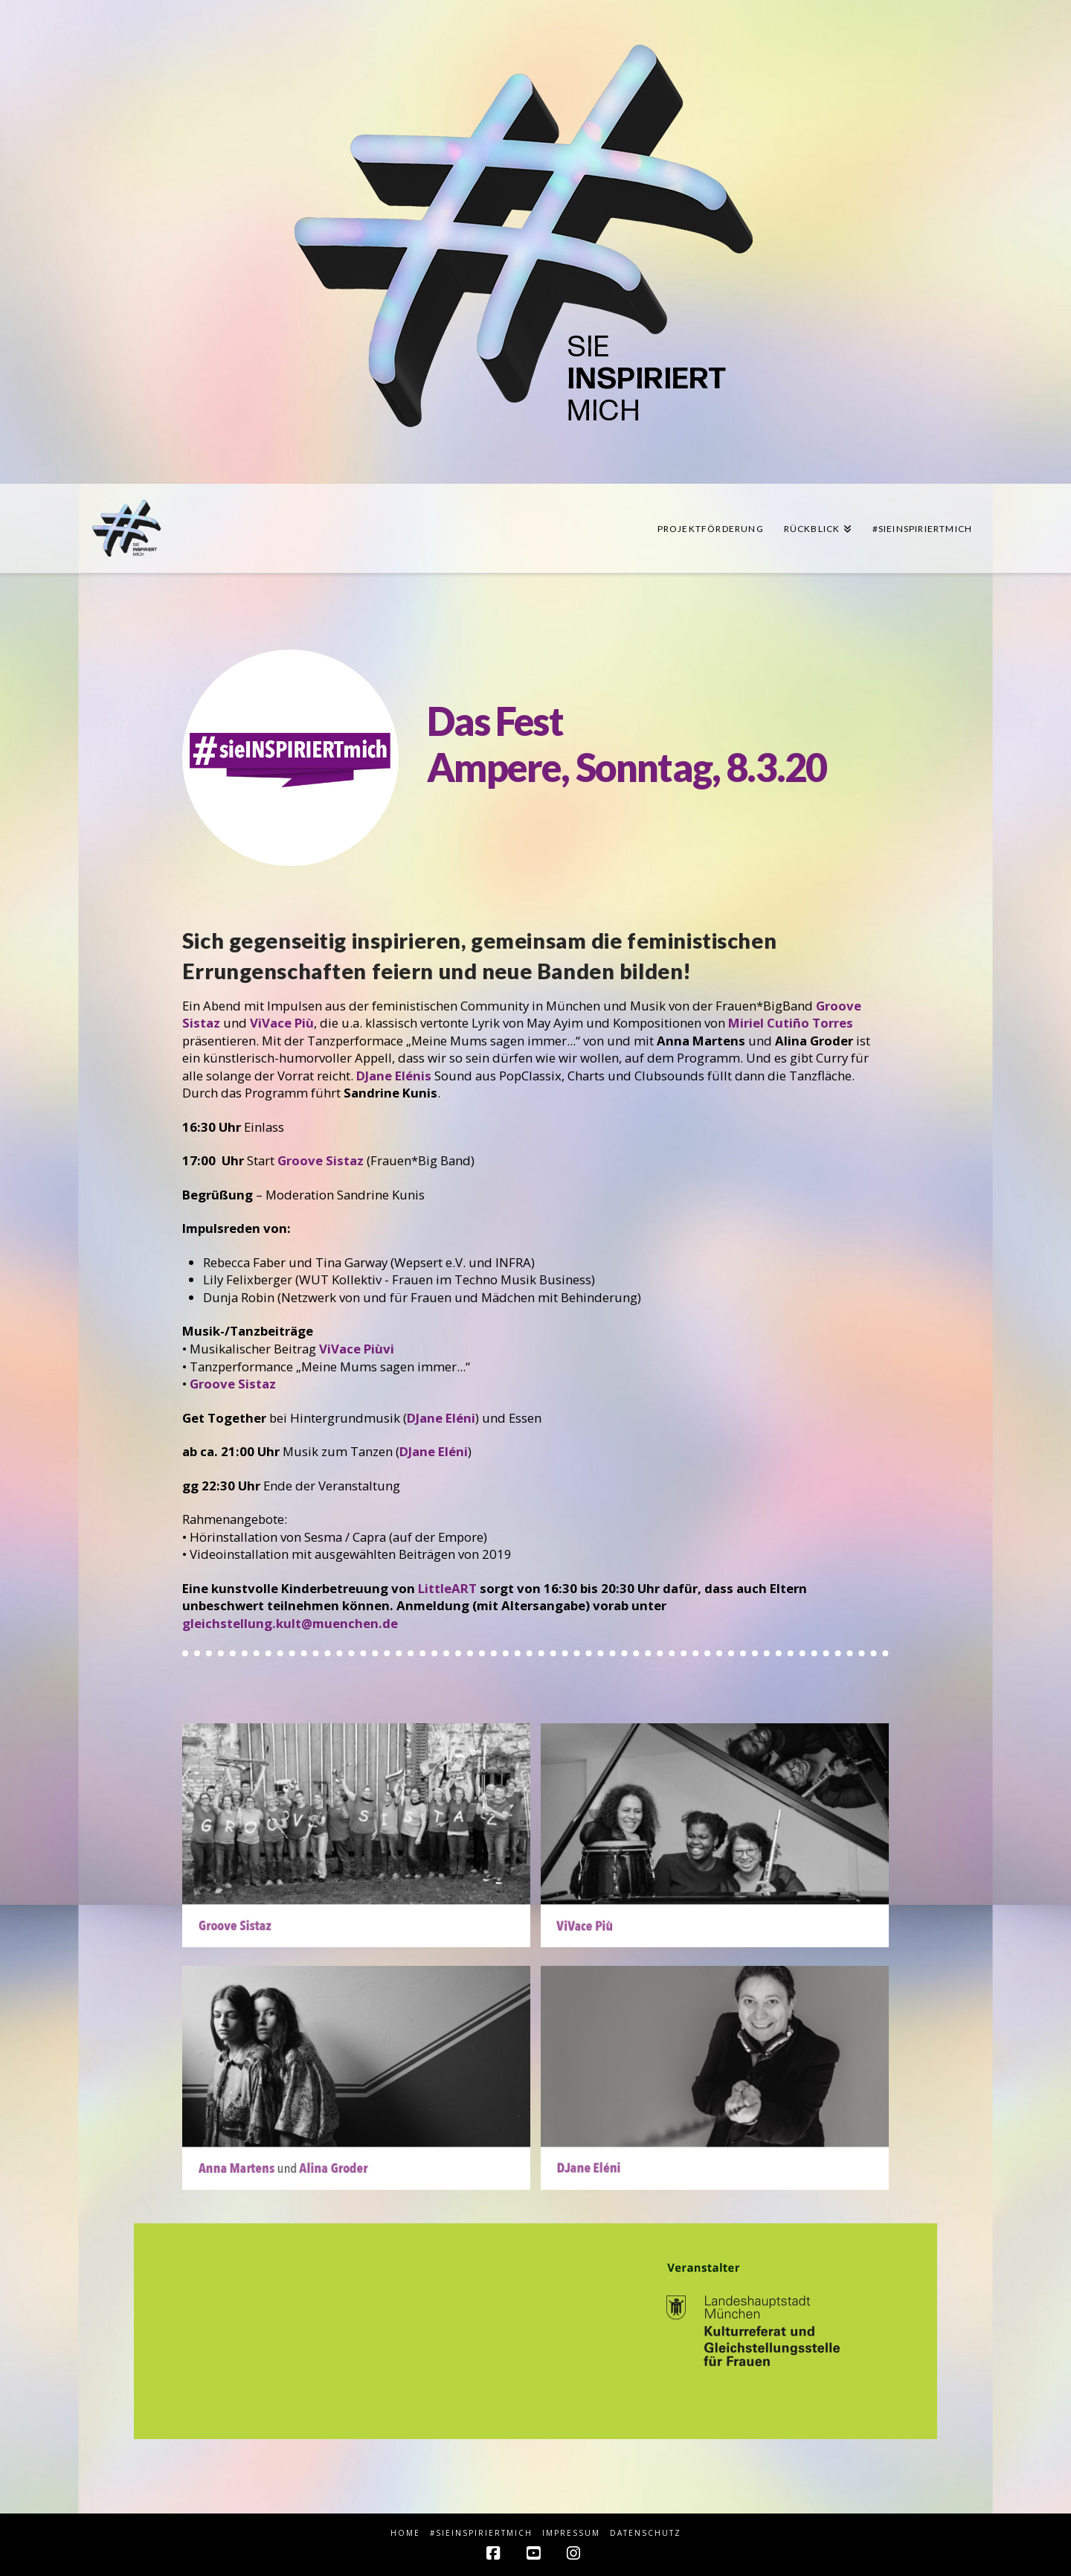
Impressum (571, 2533)
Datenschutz (645, 2533)
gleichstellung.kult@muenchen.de (290, 1623)
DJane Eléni (441, 1417)
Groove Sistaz (233, 1383)
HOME (405, 2533)
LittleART (447, 1588)
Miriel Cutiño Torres (790, 1022)
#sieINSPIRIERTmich (481, 2533)
